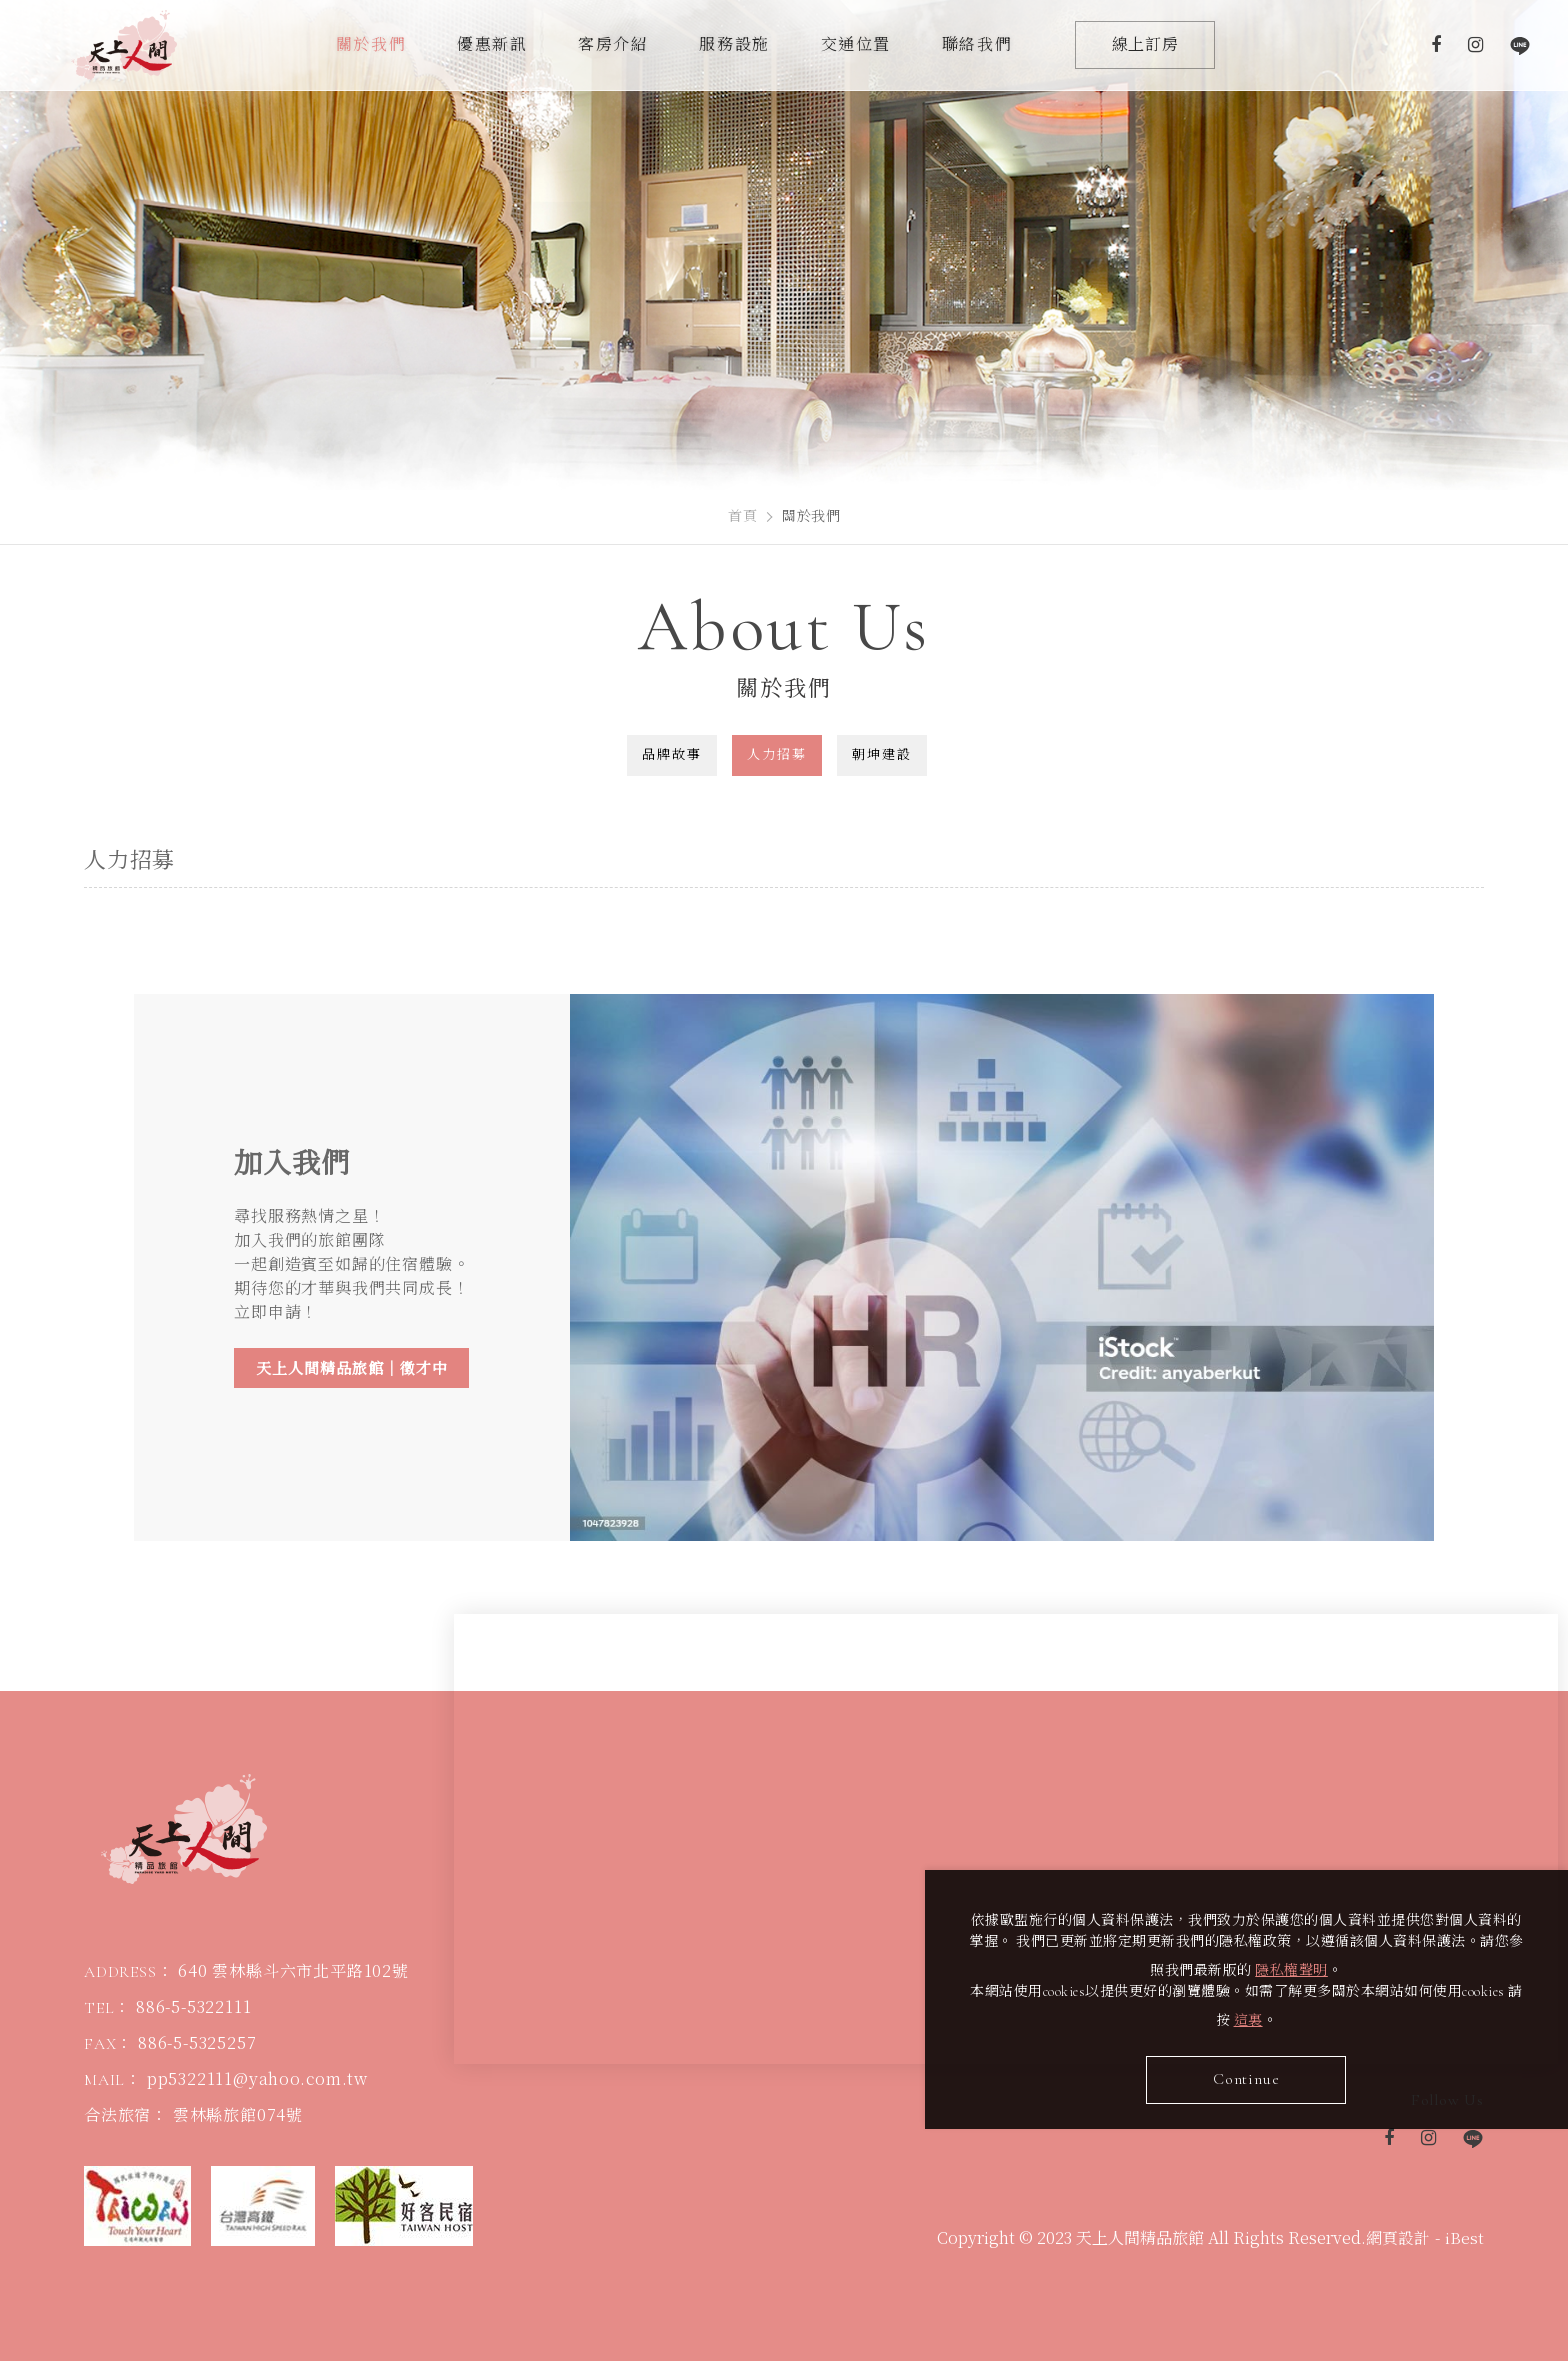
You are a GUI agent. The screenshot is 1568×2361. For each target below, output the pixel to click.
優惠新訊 (492, 45)
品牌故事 (672, 755)
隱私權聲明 (1314, 1966)
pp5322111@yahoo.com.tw (257, 2083)
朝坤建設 (882, 755)
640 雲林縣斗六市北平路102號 (293, 1975)
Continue (1254, 2076)
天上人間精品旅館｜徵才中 (352, 1369)
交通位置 (856, 45)
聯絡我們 (977, 45)
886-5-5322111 (193, 2011)
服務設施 (734, 45)
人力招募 (777, 755)
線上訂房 (1145, 45)
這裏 (1263, 2016)
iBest (1464, 2242)
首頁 (742, 517)
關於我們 (371, 45)
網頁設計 (1398, 2242)
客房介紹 (613, 45)
